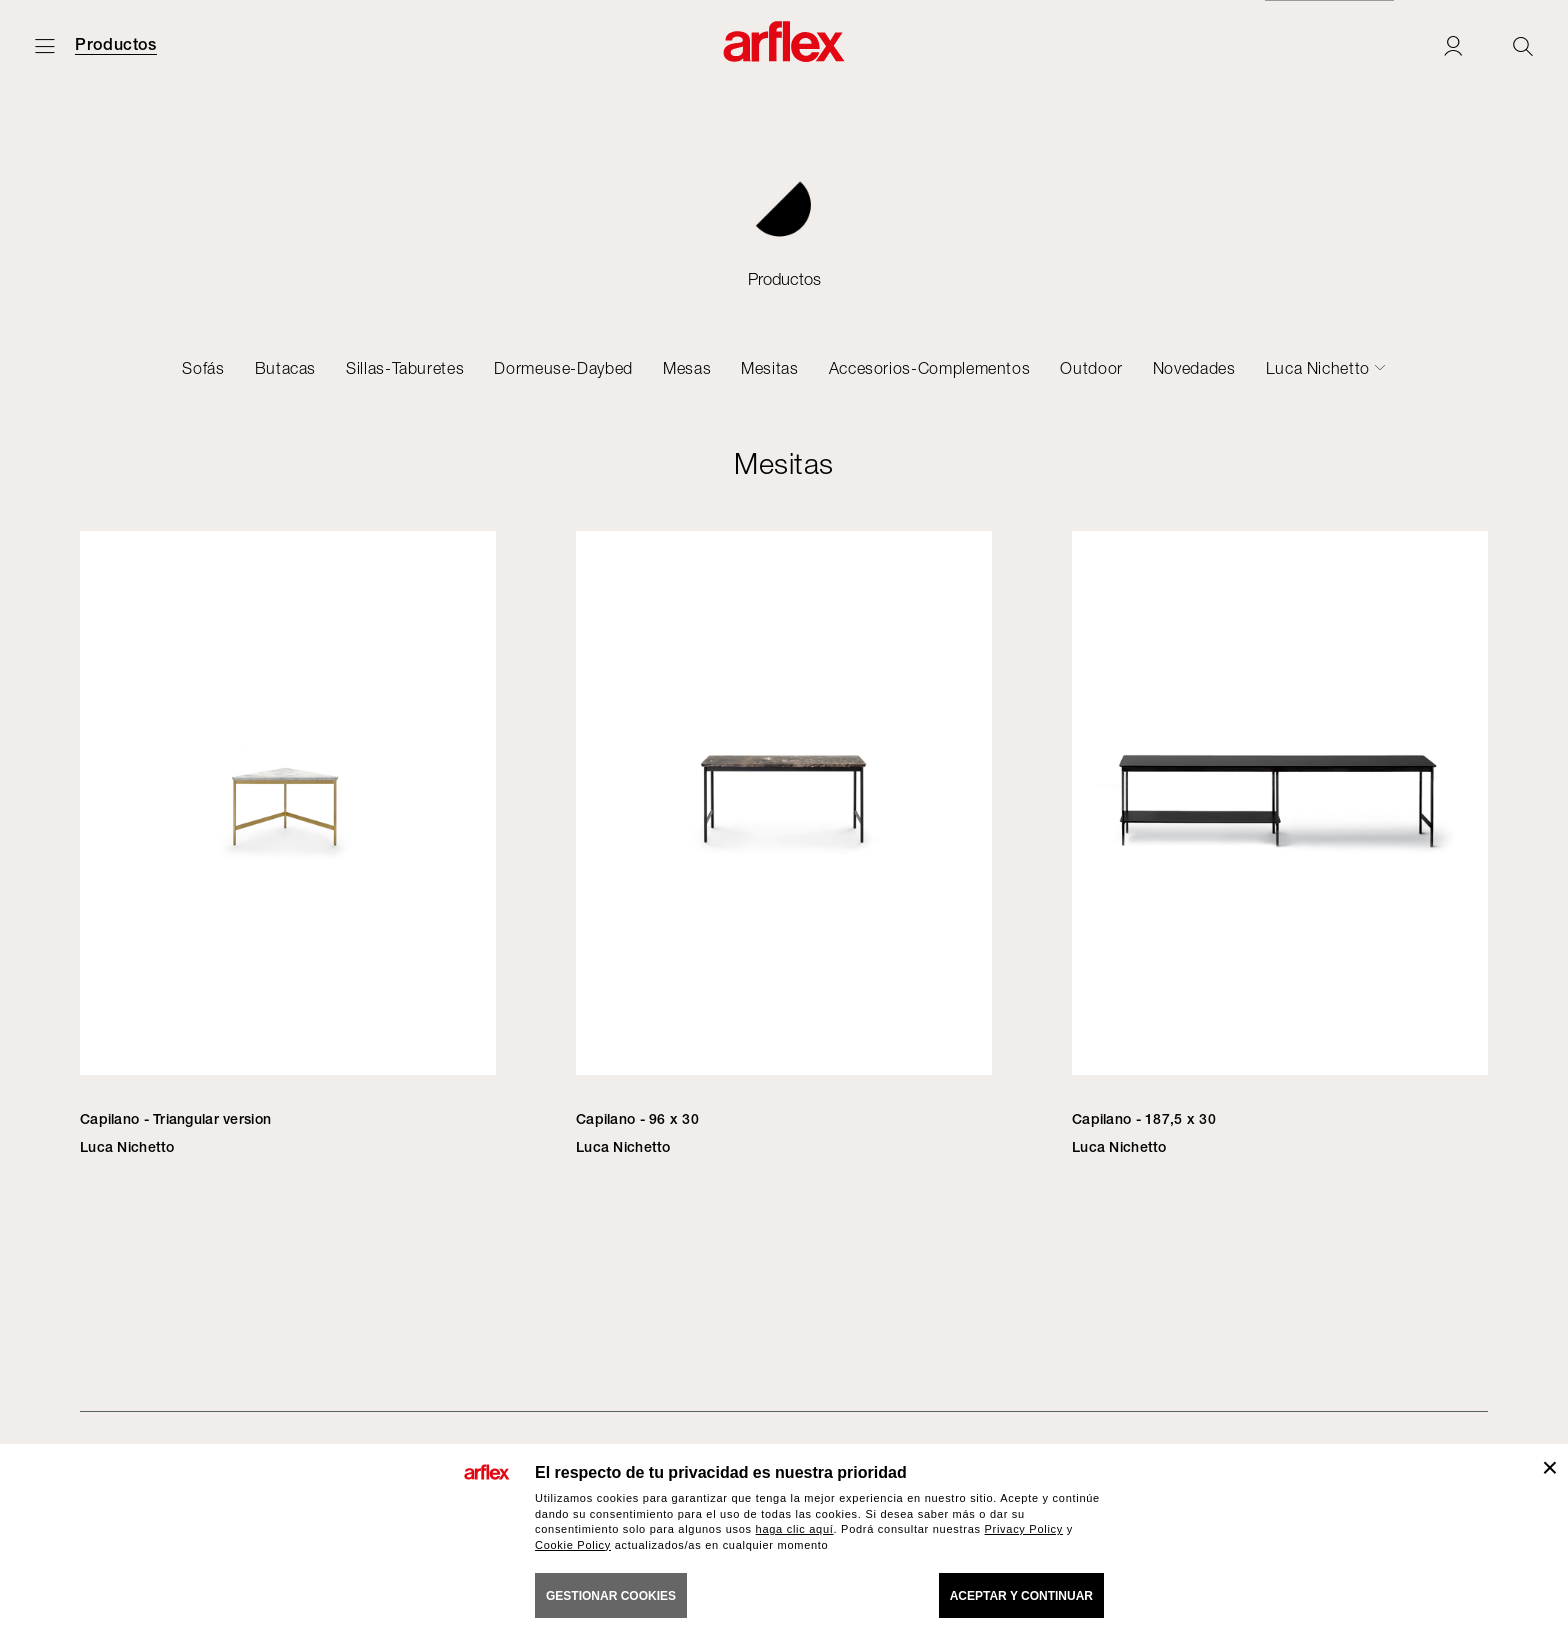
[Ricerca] (1523, 45)
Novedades (1194, 368)
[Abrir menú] (45, 45)
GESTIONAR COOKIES (611, 1596)
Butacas (285, 368)
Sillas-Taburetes (405, 368)
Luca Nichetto (1318, 368)
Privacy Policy (1023, 1529)
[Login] (1453, 45)
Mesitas (769, 368)
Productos (116, 45)
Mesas (687, 368)
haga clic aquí (795, 1529)
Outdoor (1091, 368)
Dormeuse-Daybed (563, 368)
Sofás (203, 368)
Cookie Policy (573, 1545)
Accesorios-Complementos (930, 368)
